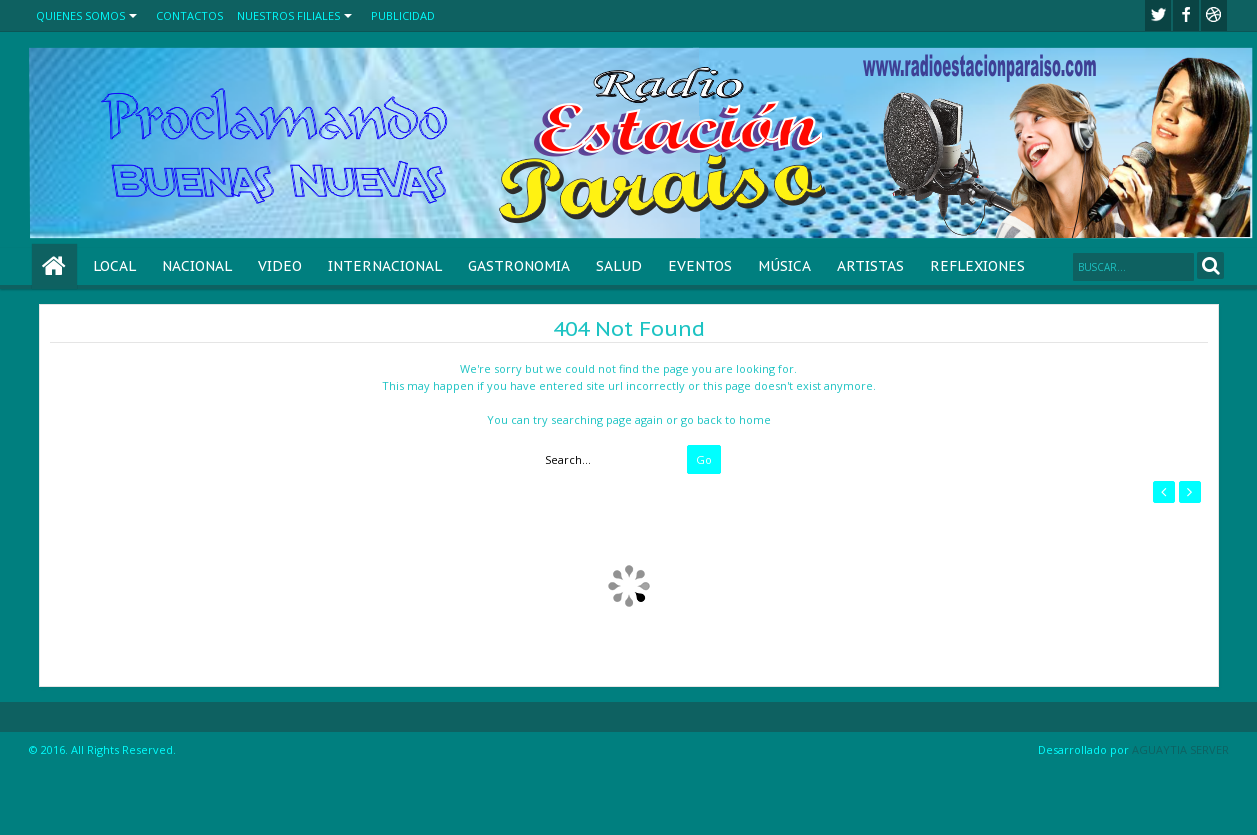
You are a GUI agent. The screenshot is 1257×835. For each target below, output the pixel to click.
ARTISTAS (870, 266)
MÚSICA (784, 266)
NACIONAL (197, 266)
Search (1210, 265)
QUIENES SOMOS (80, 15)
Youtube (1214, 15)
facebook (1186, 15)
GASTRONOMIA (519, 266)
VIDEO (280, 266)
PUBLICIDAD (403, 15)
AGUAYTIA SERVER (1180, 749)
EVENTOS (700, 266)
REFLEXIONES (977, 266)
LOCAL (114, 266)
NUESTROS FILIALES (288, 15)
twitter (1158, 15)
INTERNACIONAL (385, 266)
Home (54, 266)
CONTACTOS (189, 15)
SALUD (619, 266)
